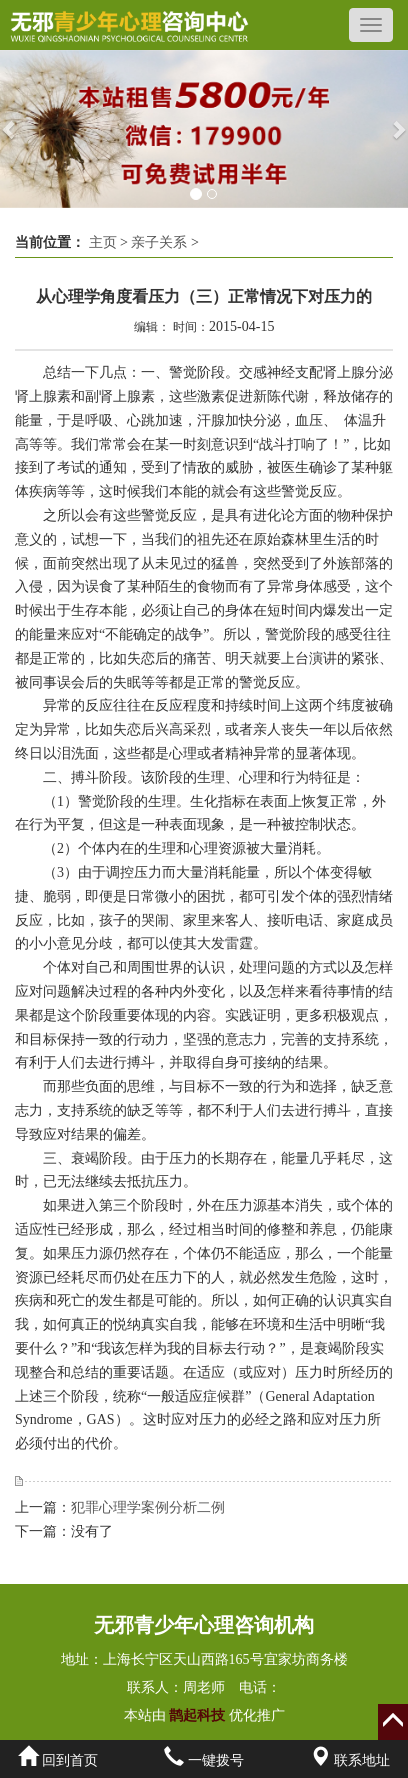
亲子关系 (159, 242)
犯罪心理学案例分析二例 (148, 1507)
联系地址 (350, 1760)
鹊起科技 (197, 1715)
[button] (10, 129)
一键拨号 (204, 1760)
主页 (103, 242)
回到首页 (58, 1760)
